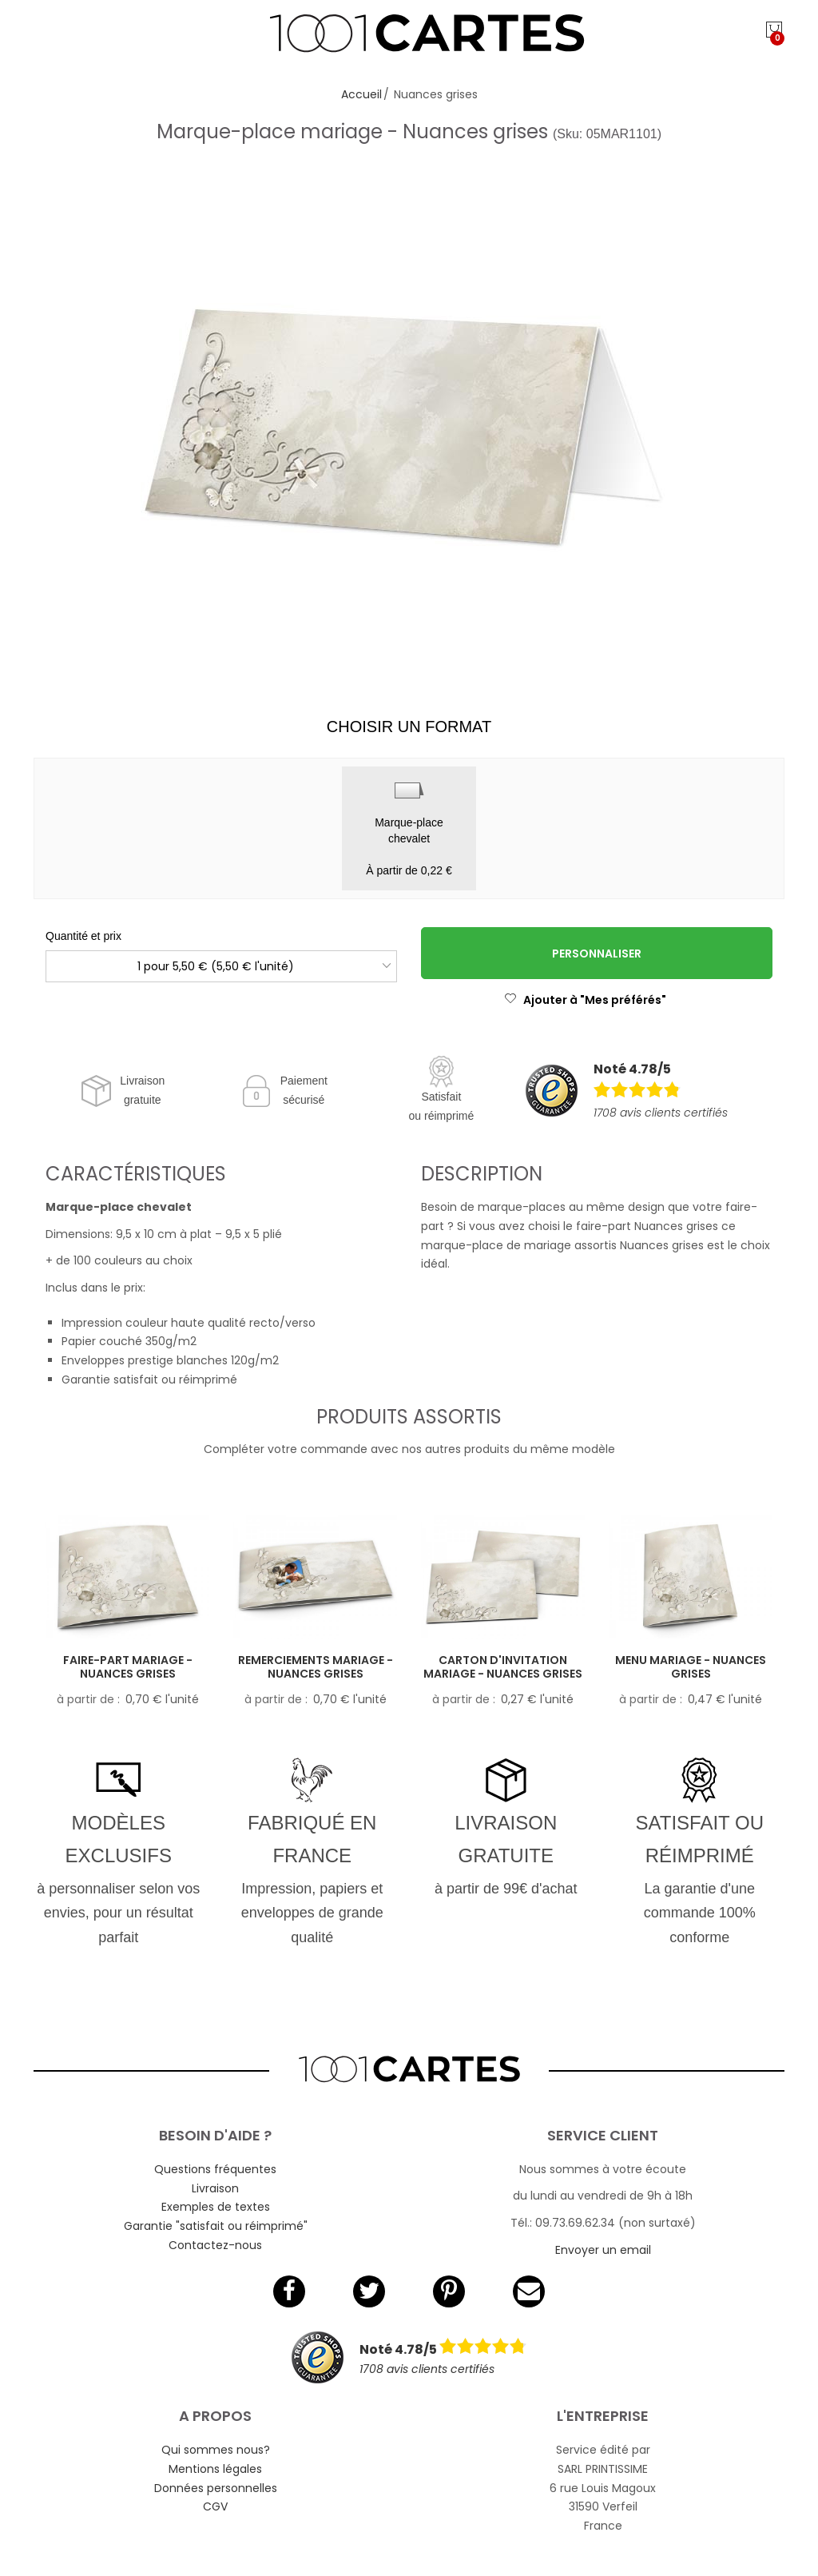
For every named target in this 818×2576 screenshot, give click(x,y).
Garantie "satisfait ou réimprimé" (216, 2226)
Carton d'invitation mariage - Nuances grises (502, 1667)
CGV (215, 2506)
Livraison (215, 2188)
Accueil (361, 94)
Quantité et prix (83, 936)
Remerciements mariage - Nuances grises (315, 1667)
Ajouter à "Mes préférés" (585, 1000)
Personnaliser (596, 954)
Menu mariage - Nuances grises (690, 1667)
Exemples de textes (215, 2207)
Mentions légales (215, 2469)
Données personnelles (215, 2488)
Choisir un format (409, 726)
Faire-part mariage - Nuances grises (128, 1667)
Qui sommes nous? (215, 2450)
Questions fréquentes (215, 2169)
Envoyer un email (603, 2250)
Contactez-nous (215, 2245)
